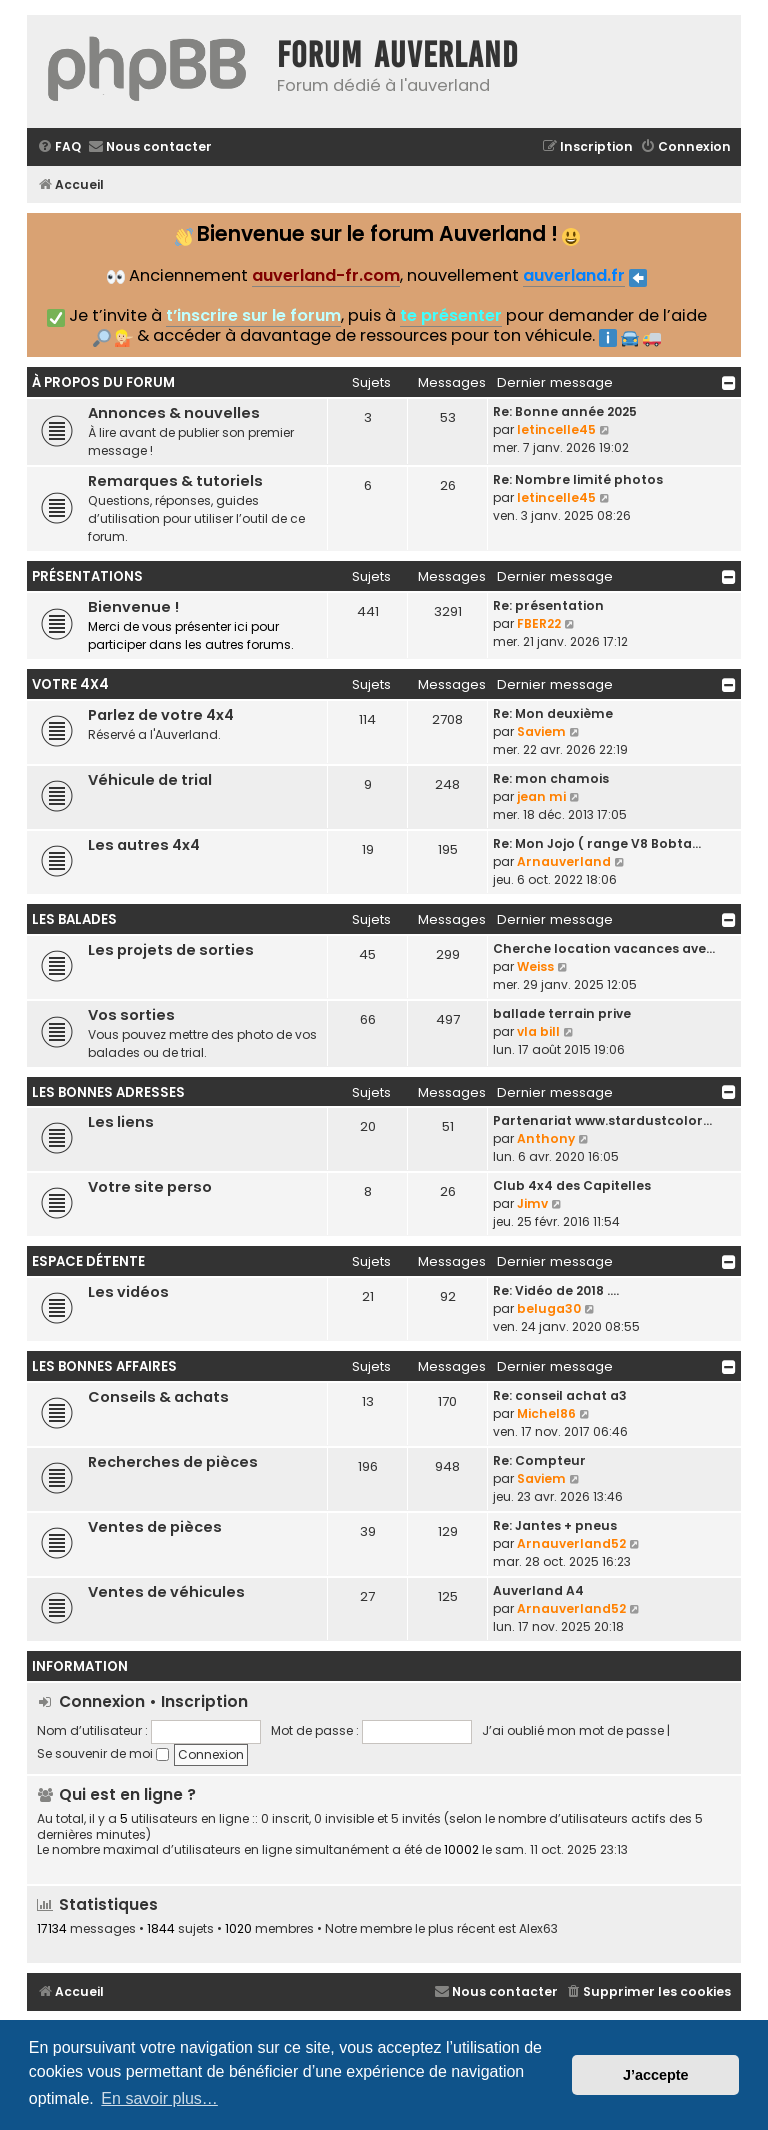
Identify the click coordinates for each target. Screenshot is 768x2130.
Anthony (546, 1138)
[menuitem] (59, 147)
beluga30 (549, 1308)
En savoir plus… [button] (159, 2098)
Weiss (535, 966)
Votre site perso (150, 1187)
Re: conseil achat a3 (560, 1395)
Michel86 (546, 1413)
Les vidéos (128, 1292)
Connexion (102, 1701)
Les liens (121, 1122)
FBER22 (539, 623)
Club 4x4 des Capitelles (572, 1185)
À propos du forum (103, 382)
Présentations (87, 576)
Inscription (204, 1701)
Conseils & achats (158, 1397)
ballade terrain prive (562, 1013)
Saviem (541, 731)
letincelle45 (556, 429)
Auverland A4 (538, 1590)
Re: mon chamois (551, 778)
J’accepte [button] (656, 2075)
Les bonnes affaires (104, 1366)
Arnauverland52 (571, 1543)
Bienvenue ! (133, 607)
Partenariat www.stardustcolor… (602, 1120)
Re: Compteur (539, 1460)
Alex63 (538, 1929)
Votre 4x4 (70, 684)
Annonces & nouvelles (174, 413)
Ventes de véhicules (166, 1592)
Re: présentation (548, 605)
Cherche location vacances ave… (604, 948)
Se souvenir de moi (103, 1753)
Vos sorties (131, 1015)
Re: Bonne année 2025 (565, 411)
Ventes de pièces (155, 1527)
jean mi (541, 796)
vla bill (538, 1031)
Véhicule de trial (150, 780)
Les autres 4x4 (144, 845)
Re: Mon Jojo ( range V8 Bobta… (597, 843)
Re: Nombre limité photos (578, 479)
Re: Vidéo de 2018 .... (556, 1290)
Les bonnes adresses (108, 1092)
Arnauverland (564, 861)
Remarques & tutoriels (175, 481)
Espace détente (88, 1261)
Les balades (74, 919)
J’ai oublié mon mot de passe (573, 1730)
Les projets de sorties (171, 950)
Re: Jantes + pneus (555, 1525)
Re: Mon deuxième (553, 713)
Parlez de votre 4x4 (161, 715)
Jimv (532, 1203)
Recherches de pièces (173, 1462)
